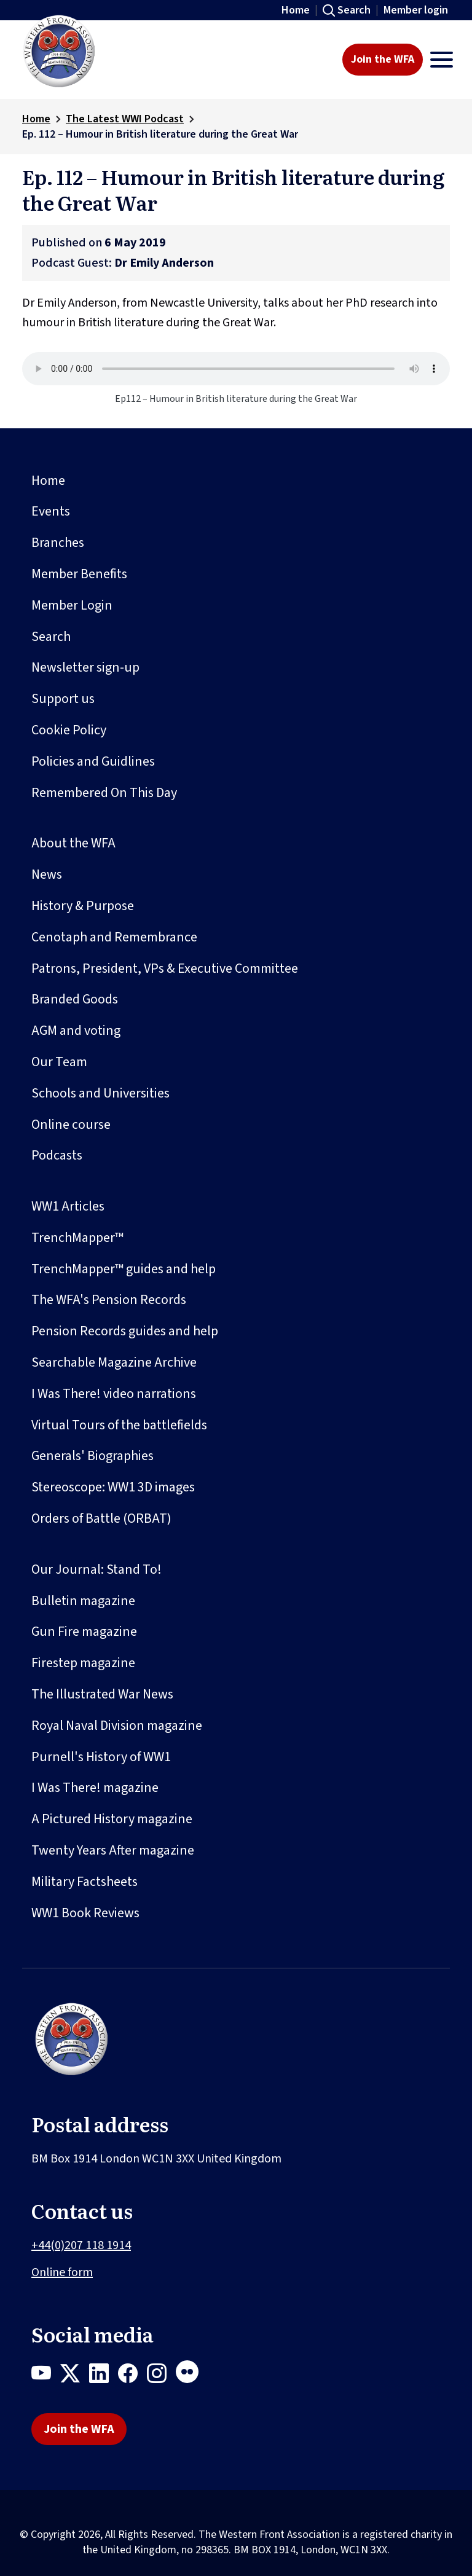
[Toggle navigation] (441, 60)
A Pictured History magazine (111, 1819)
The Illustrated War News (102, 1694)
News (46, 874)
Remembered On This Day (104, 793)
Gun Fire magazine (84, 1631)
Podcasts (56, 1155)
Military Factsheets (84, 1881)
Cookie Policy (68, 730)
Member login (416, 10)
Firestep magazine (83, 1663)
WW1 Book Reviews (85, 1913)
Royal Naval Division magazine (116, 1725)
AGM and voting (75, 1030)
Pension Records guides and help (124, 1331)
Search (354, 10)
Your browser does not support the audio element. (236, 368)
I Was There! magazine (95, 1787)
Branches (57, 542)
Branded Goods (74, 999)
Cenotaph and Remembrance (114, 937)
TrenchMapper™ (77, 1237)
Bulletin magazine (83, 1601)
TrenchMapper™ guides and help (123, 1269)
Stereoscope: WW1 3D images (113, 1487)
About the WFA (73, 843)
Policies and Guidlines (93, 761)
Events (50, 511)
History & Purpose (82, 906)
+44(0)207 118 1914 (81, 2245)
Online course (71, 1124)
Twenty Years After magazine (112, 1850)
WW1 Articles (67, 1206)
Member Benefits (79, 574)
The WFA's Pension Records (108, 1300)
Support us (63, 699)
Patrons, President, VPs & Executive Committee (164, 968)
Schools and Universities (100, 1093)
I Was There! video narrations (113, 1394)
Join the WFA (382, 59)
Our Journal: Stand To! (96, 1569)
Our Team (59, 1062)
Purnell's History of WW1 (101, 1757)
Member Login (71, 605)
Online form (62, 2272)
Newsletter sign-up (85, 667)
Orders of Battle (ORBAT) (101, 1518)
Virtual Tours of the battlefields (119, 1425)
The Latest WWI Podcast (125, 119)
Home (295, 10)
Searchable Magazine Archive (114, 1362)
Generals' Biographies (92, 1456)
